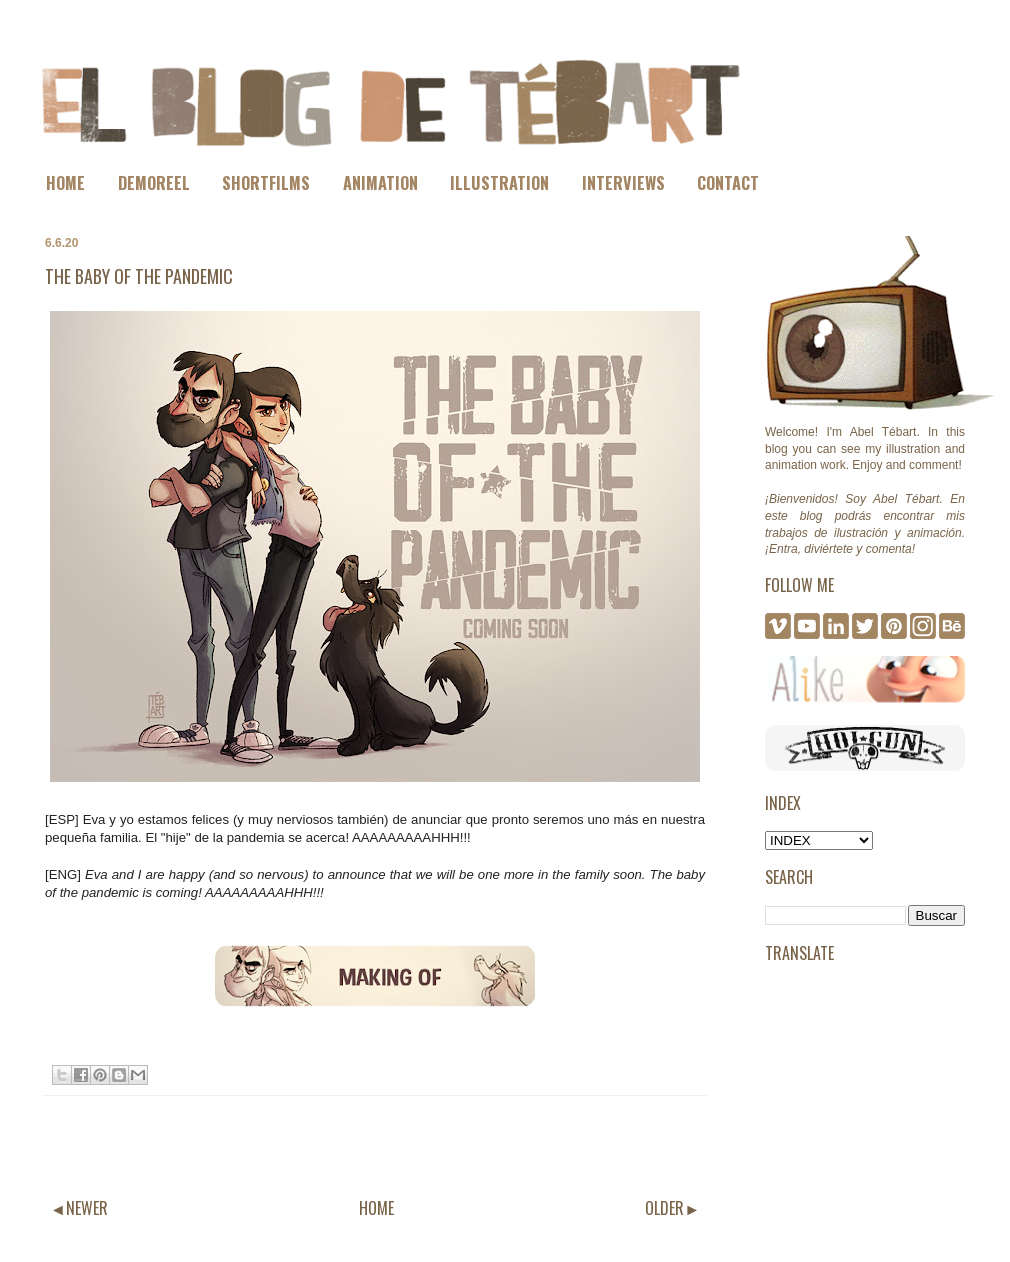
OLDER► (672, 1208)
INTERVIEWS (623, 183)
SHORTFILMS (266, 183)
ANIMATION (380, 183)
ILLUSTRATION (499, 183)
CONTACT (728, 183)
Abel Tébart (883, 432)
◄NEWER (79, 1208)
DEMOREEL (154, 183)
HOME (65, 183)
